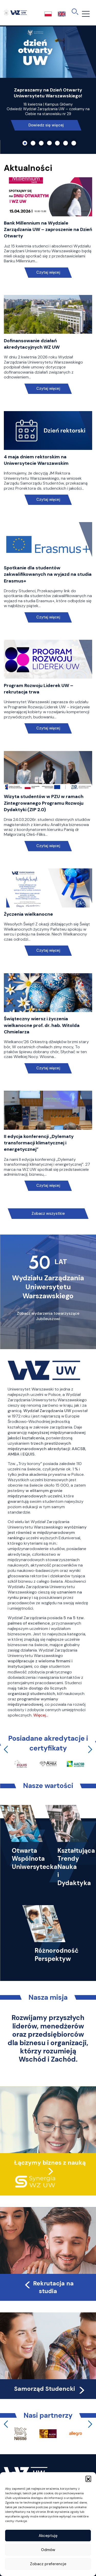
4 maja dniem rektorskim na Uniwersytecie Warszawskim (36, 460)
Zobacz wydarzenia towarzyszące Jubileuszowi (48, 1316)
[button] (88, 2478)
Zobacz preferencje (48, 2563)
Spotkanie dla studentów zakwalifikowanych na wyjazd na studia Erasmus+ (48, 574)
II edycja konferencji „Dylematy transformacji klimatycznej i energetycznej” (39, 1142)
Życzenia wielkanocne (28, 914)
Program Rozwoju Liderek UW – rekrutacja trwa (38, 688)
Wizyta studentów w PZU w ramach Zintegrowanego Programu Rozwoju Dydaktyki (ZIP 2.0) (43, 802)
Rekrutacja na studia (49, 2287)
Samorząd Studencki (50, 2389)
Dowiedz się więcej (46, 125)
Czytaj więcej (48, 272)
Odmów (48, 2549)
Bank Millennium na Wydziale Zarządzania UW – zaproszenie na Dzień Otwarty (48, 229)
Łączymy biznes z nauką (50, 2162)
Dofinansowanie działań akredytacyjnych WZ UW (32, 344)
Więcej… (40, 1715)
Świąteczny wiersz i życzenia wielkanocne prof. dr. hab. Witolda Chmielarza (42, 1025)
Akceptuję (48, 2535)
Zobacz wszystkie (48, 1213)
